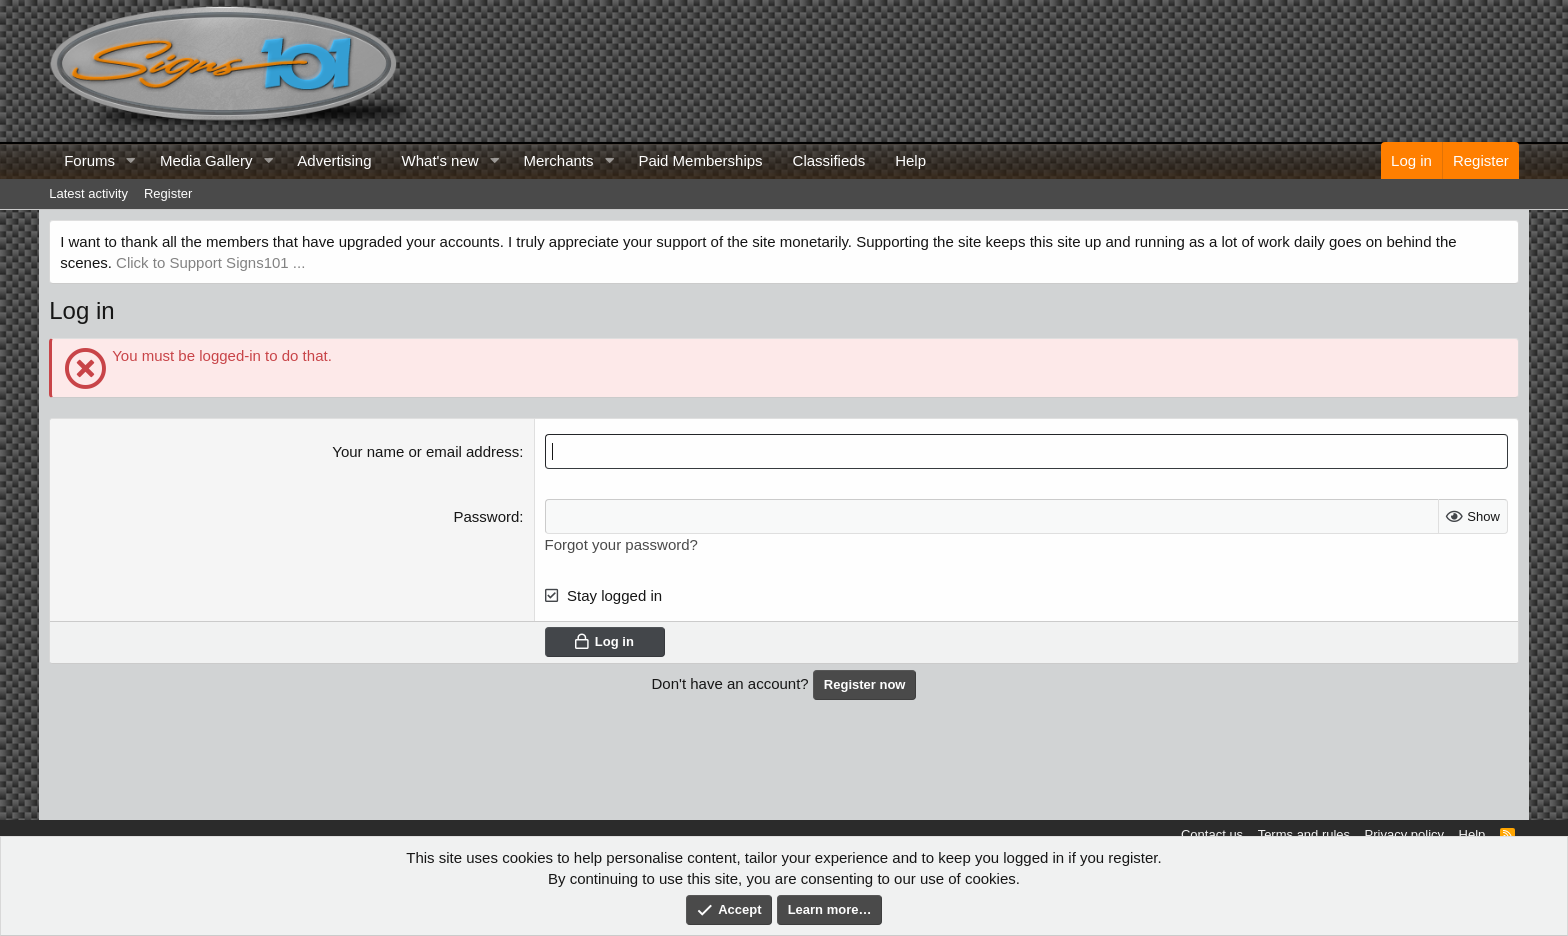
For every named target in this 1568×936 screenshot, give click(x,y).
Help (910, 160)
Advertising (334, 160)
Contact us (1212, 834)
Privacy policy (1404, 834)
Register (168, 193)
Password (486, 516)
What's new (440, 160)
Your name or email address (425, 451)
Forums (89, 160)
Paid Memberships (700, 160)
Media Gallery (206, 160)
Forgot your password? (621, 544)
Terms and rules (1304, 834)
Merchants (558, 160)
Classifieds (829, 160)
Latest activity (88, 193)
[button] (131, 160)
